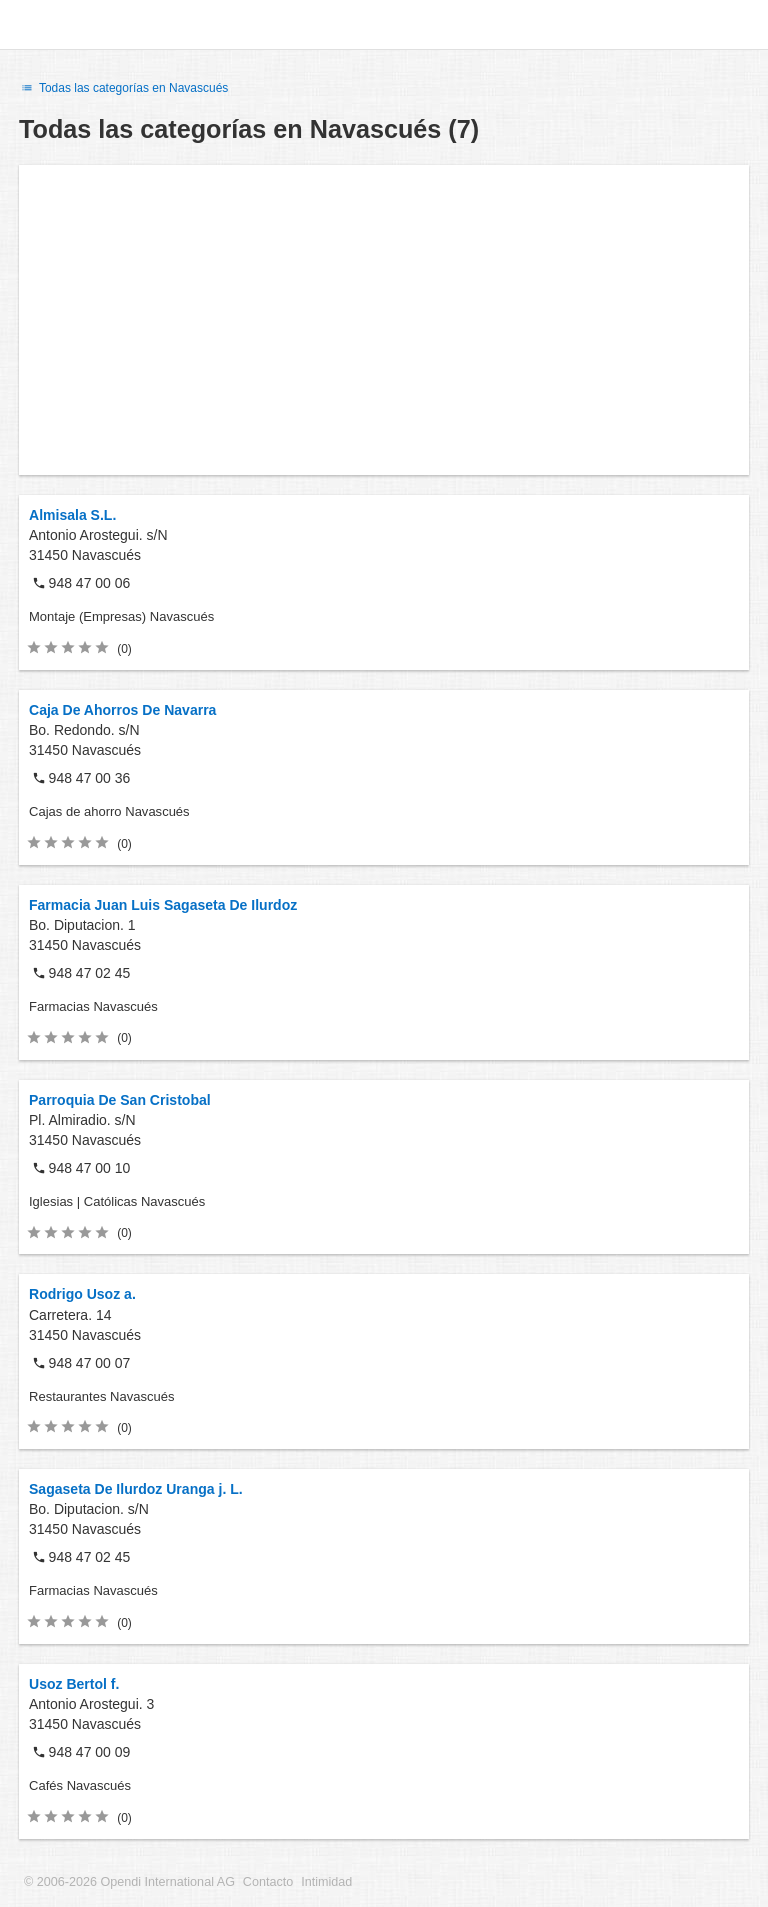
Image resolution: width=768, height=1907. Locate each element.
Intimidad (326, 1882)
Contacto (268, 1882)
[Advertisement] (384, 320)
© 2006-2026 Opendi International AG (129, 1882)
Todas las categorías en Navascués (123, 88)
